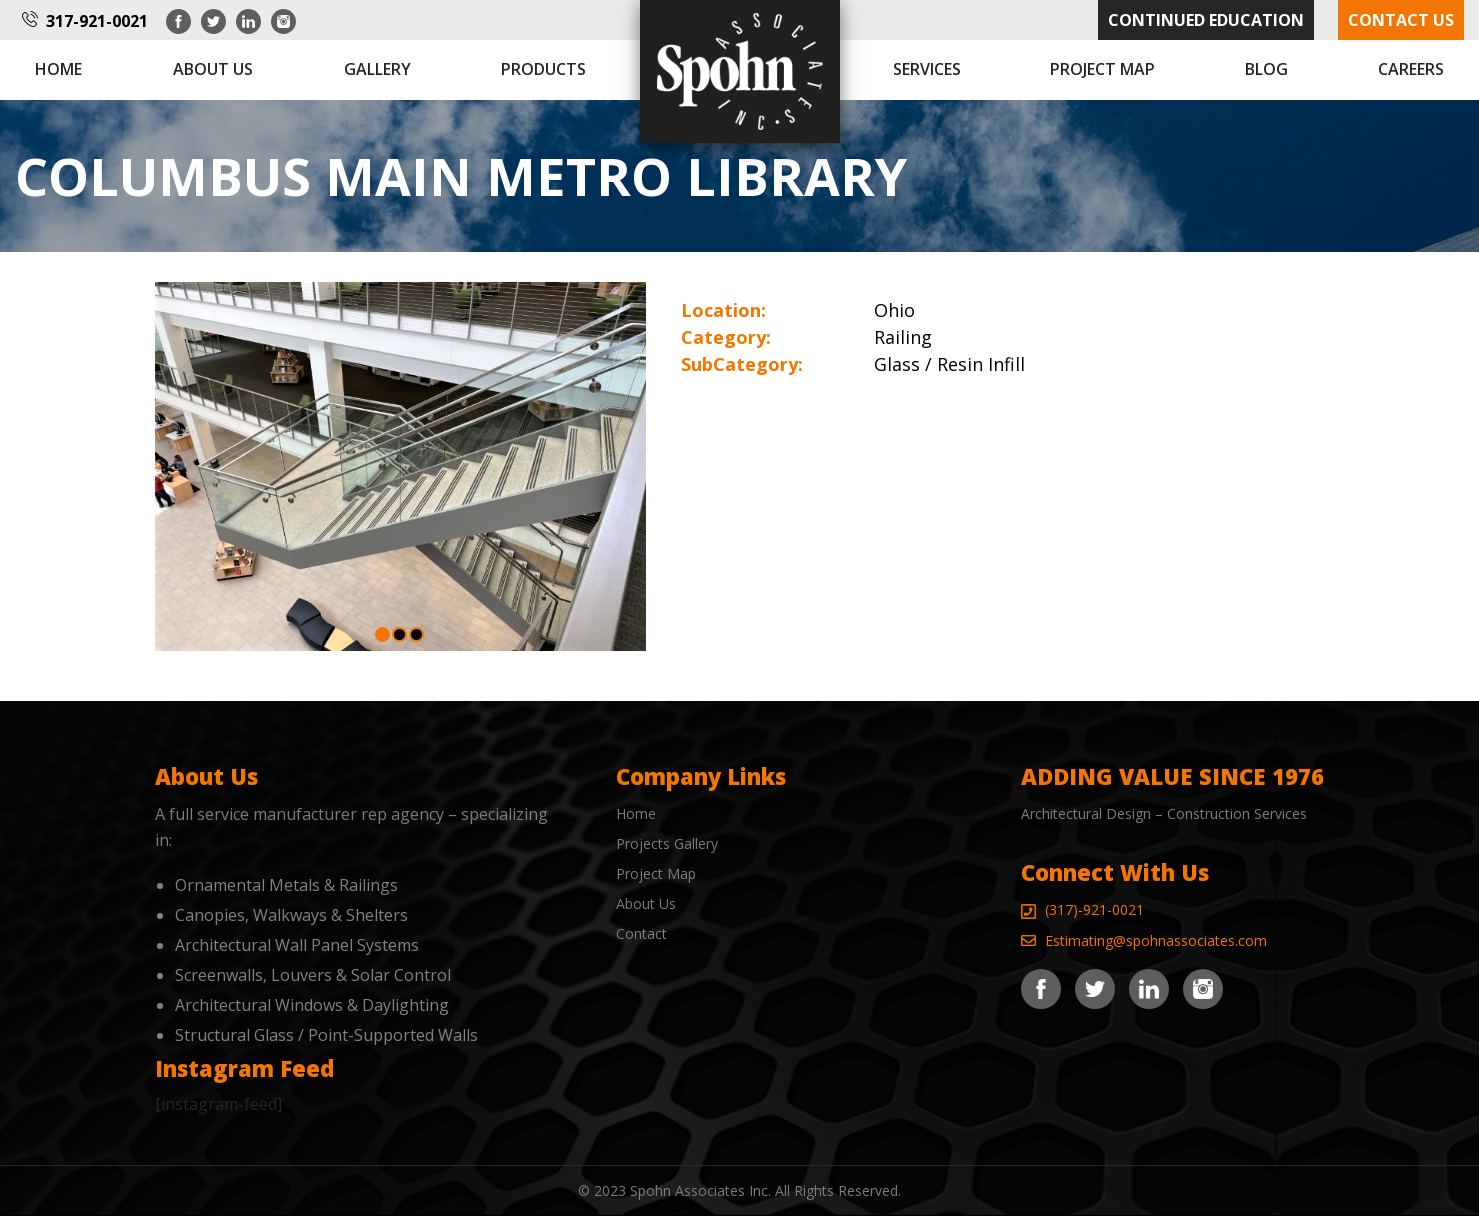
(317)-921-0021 (1094, 909)
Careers (1411, 69)
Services (927, 69)
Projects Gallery (667, 843)
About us (213, 69)
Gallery (377, 69)
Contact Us (1401, 20)
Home (58, 69)
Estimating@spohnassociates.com (1156, 940)
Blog (1266, 69)
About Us (646, 903)
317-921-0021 (97, 21)
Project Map (1102, 69)
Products (543, 69)
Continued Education (1206, 20)
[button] (382, 634)
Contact (641, 933)
